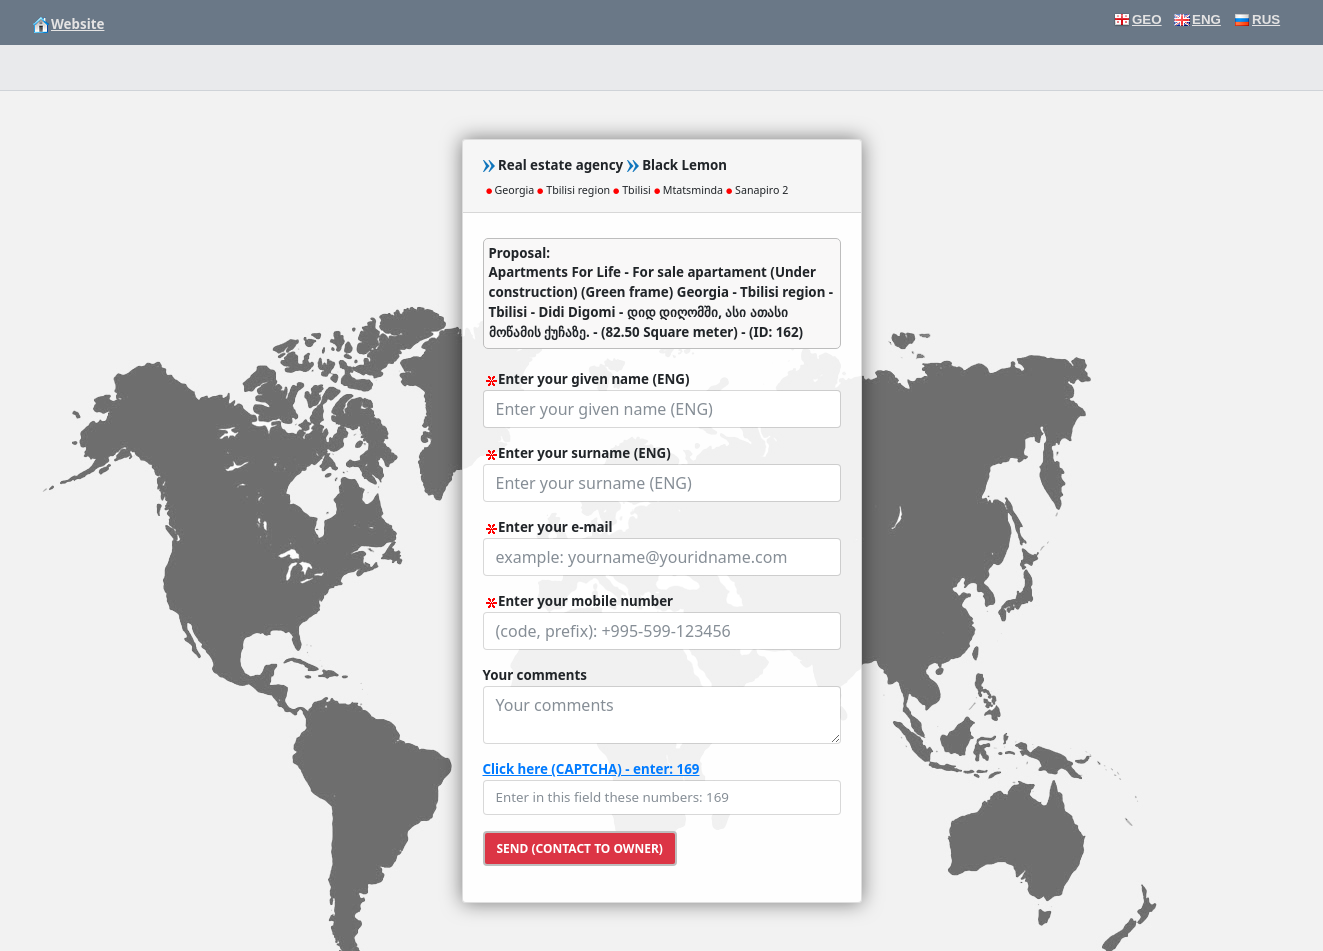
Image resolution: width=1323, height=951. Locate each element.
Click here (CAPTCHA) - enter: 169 (591, 769)
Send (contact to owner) (580, 848)
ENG (1197, 19)
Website (68, 24)
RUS (1257, 19)
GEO (1138, 19)
